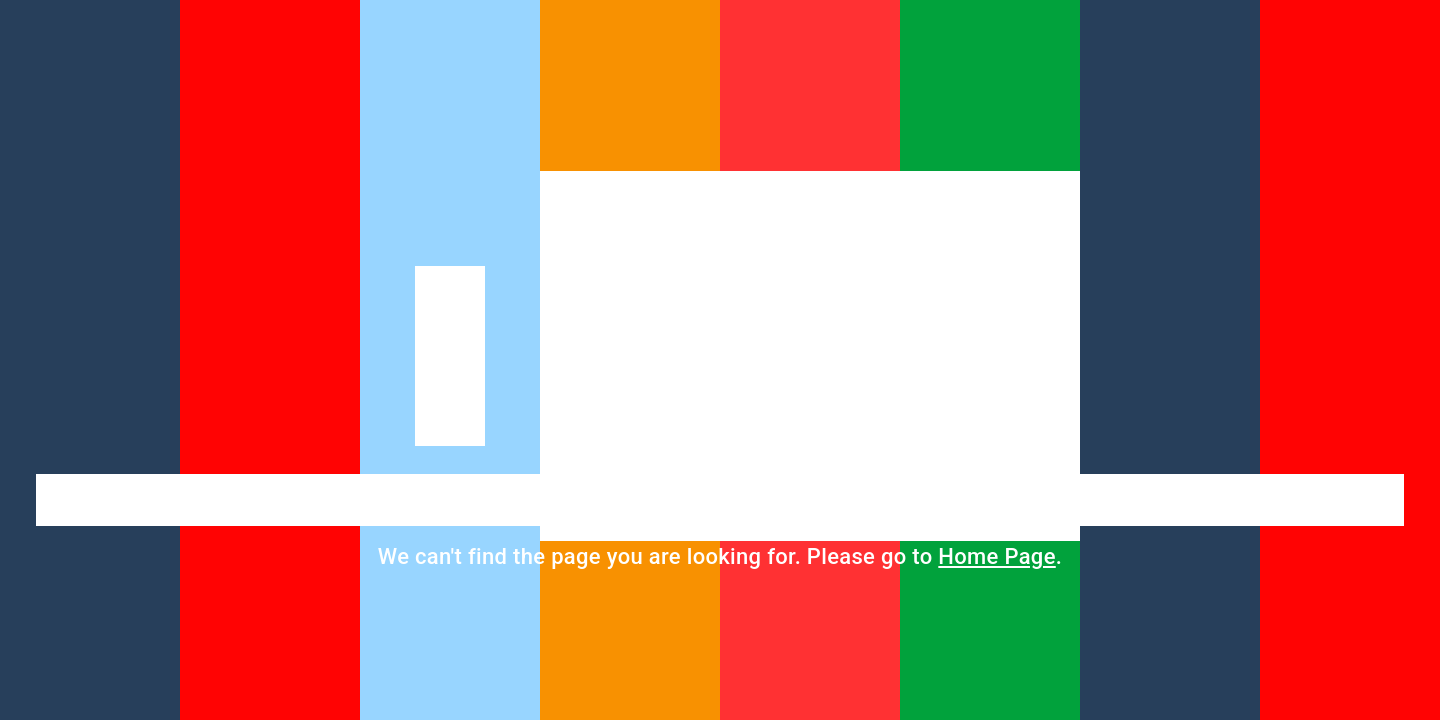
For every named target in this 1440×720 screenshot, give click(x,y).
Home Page (996, 556)
